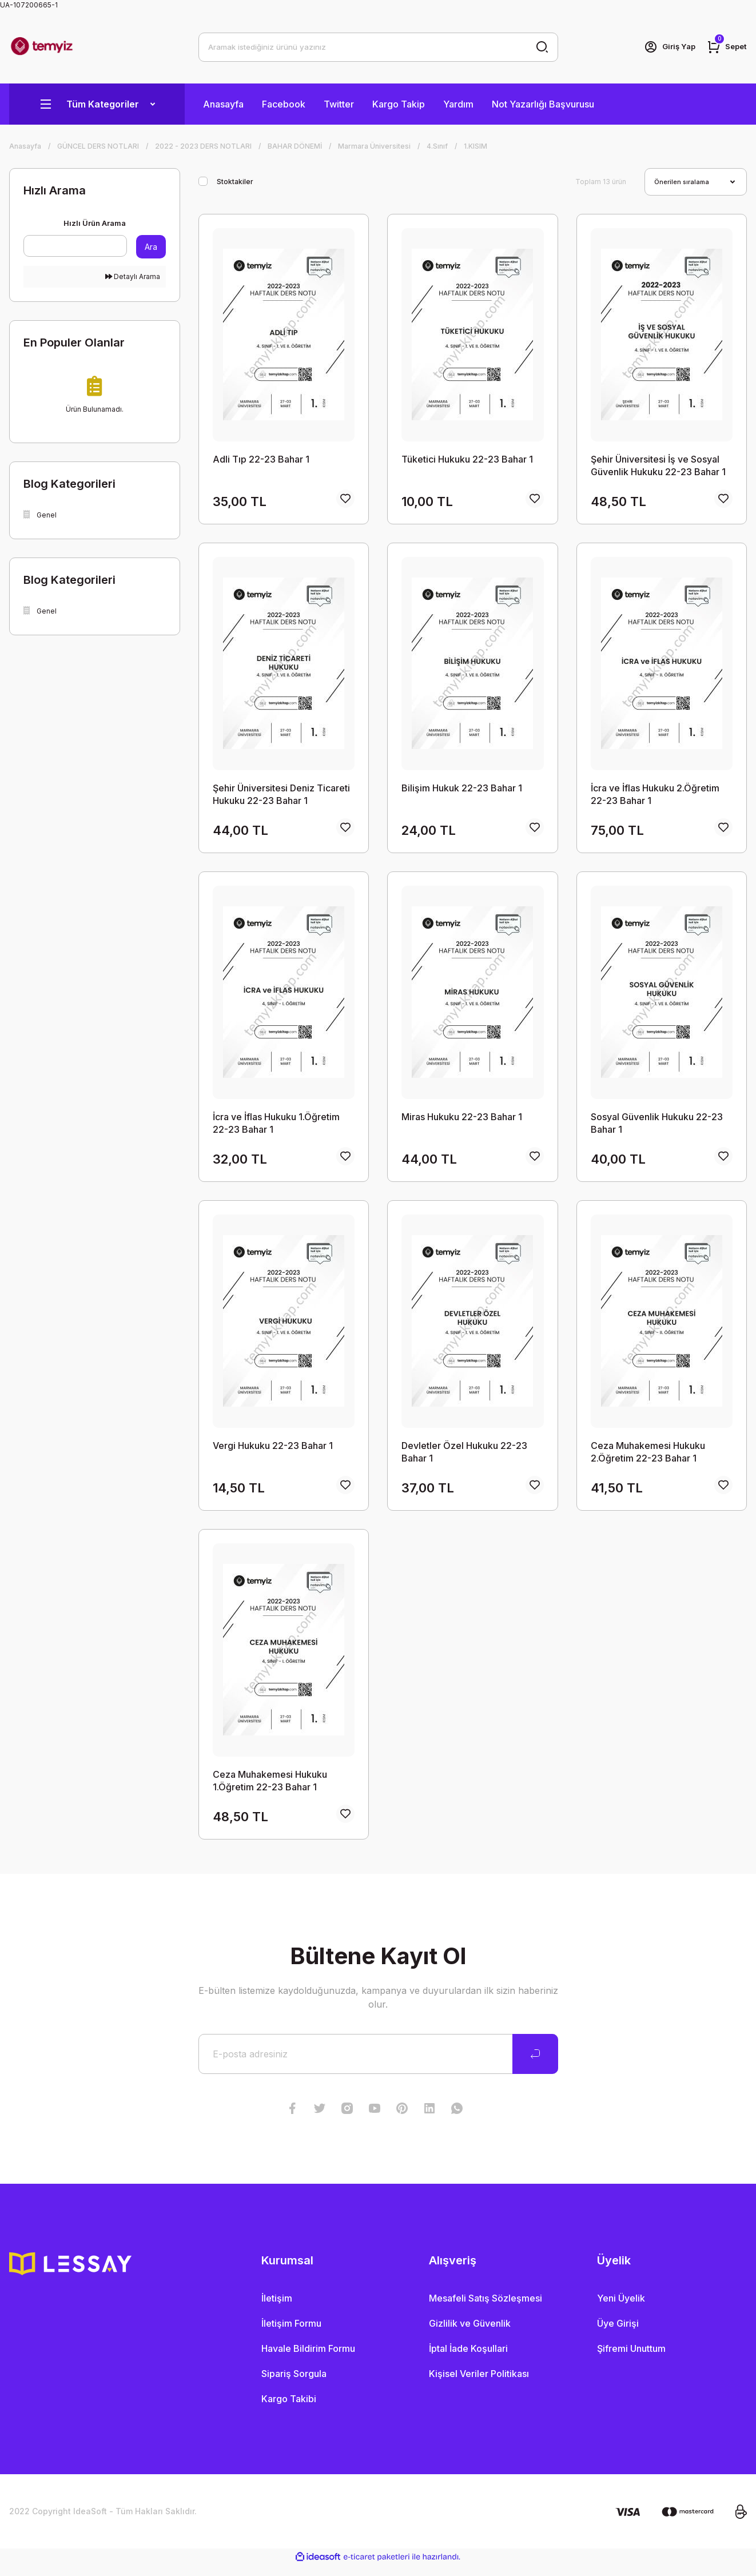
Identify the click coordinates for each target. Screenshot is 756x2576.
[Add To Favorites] (345, 501)
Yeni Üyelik (621, 2309)
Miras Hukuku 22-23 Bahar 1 (461, 1120)
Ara (151, 247)
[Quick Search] (75, 246)
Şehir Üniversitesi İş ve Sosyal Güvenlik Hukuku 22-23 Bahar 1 (658, 465)
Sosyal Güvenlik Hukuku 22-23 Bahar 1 (657, 1127)
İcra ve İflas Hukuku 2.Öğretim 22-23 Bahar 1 (655, 797)
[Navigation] (97, 104)
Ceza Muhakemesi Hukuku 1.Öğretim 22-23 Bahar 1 (270, 1789)
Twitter (339, 104)
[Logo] (41, 47)
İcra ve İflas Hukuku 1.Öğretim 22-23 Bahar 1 (276, 1127)
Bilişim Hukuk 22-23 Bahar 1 (461, 790)
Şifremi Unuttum (631, 2359)
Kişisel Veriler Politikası (479, 2384)
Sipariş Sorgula (294, 2384)
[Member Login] (665, 47)
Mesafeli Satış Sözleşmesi (485, 2309)
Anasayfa (223, 104)
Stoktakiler (235, 181)
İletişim (276, 2309)
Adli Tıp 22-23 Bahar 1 (261, 459)
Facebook (283, 104)
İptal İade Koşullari (468, 2359)
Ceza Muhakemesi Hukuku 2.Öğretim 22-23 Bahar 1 (648, 1458)
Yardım (458, 104)
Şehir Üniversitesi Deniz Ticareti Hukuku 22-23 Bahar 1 (281, 797)
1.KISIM (475, 146)
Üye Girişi (618, 2334)
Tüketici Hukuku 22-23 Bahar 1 (467, 459)
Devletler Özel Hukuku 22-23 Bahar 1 (464, 1458)
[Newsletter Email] (378, 2065)
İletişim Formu (291, 2334)
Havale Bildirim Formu (308, 2359)
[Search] (378, 47)
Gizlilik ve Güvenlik (470, 2334)
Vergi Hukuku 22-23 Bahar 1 (273, 1452)
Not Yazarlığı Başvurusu (543, 104)
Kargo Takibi (288, 2409)
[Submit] (535, 2065)
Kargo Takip (398, 104)
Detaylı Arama (132, 276)
